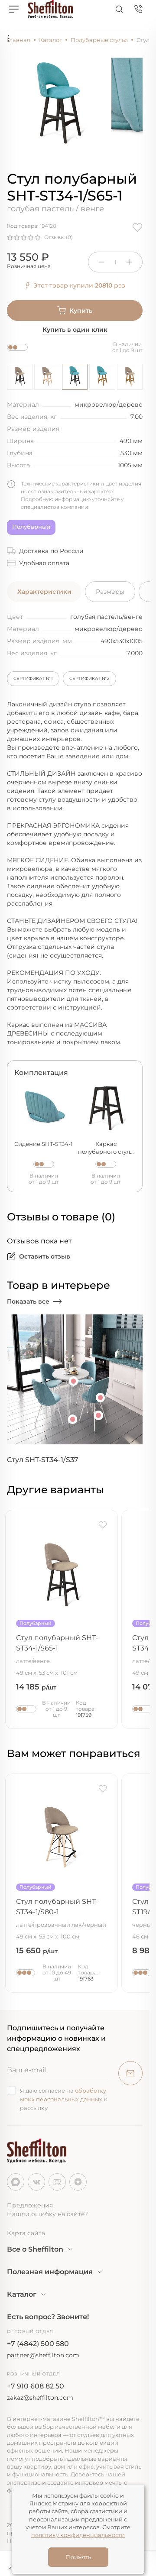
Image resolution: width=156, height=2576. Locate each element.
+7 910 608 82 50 (35, 2386)
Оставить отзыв (38, 1256)
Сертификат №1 (33, 678)
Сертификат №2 (89, 678)
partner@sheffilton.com (43, 2355)
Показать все (34, 1301)
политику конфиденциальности (78, 2534)
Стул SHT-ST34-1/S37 (42, 1460)
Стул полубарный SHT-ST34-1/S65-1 (61, 1649)
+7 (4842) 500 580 (38, 2344)
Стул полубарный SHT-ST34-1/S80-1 (61, 1913)
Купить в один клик (74, 329)
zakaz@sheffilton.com (40, 2397)
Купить (74, 310)
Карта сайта (26, 2233)
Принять (78, 2556)
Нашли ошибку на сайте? (47, 2214)
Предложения (30, 2205)
